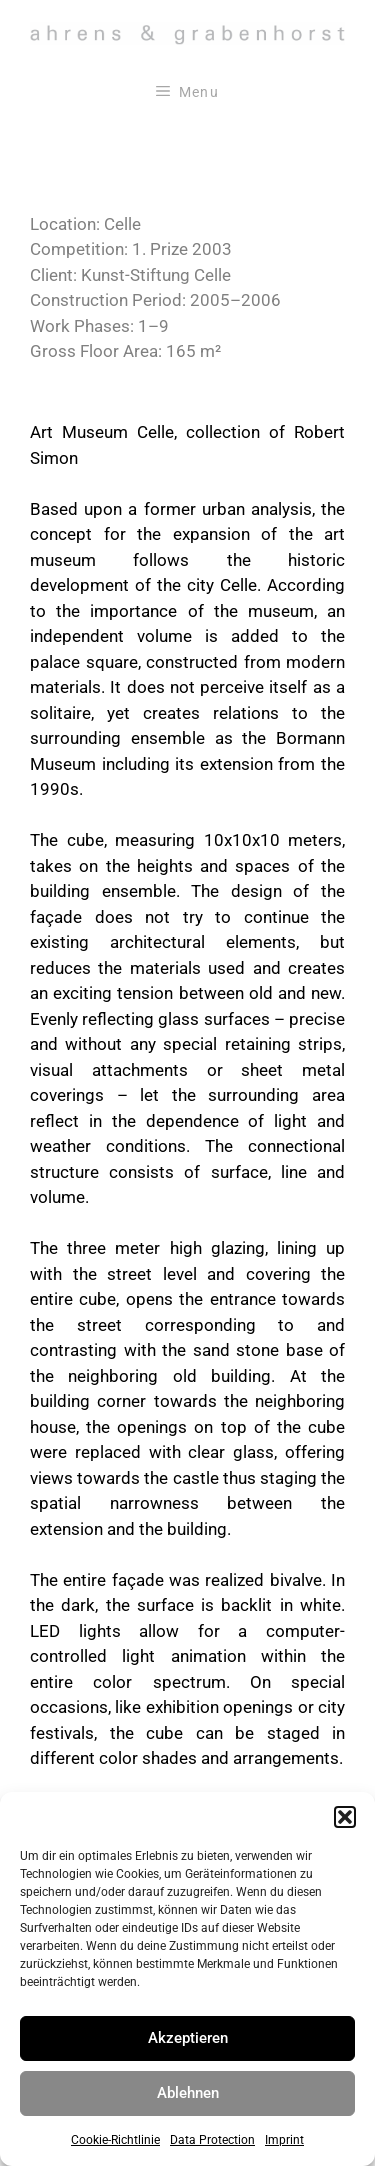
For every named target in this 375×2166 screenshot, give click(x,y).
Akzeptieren (188, 2038)
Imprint (284, 2140)
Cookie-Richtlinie (115, 2140)
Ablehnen (188, 2093)
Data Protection (212, 2140)
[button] (345, 1817)
